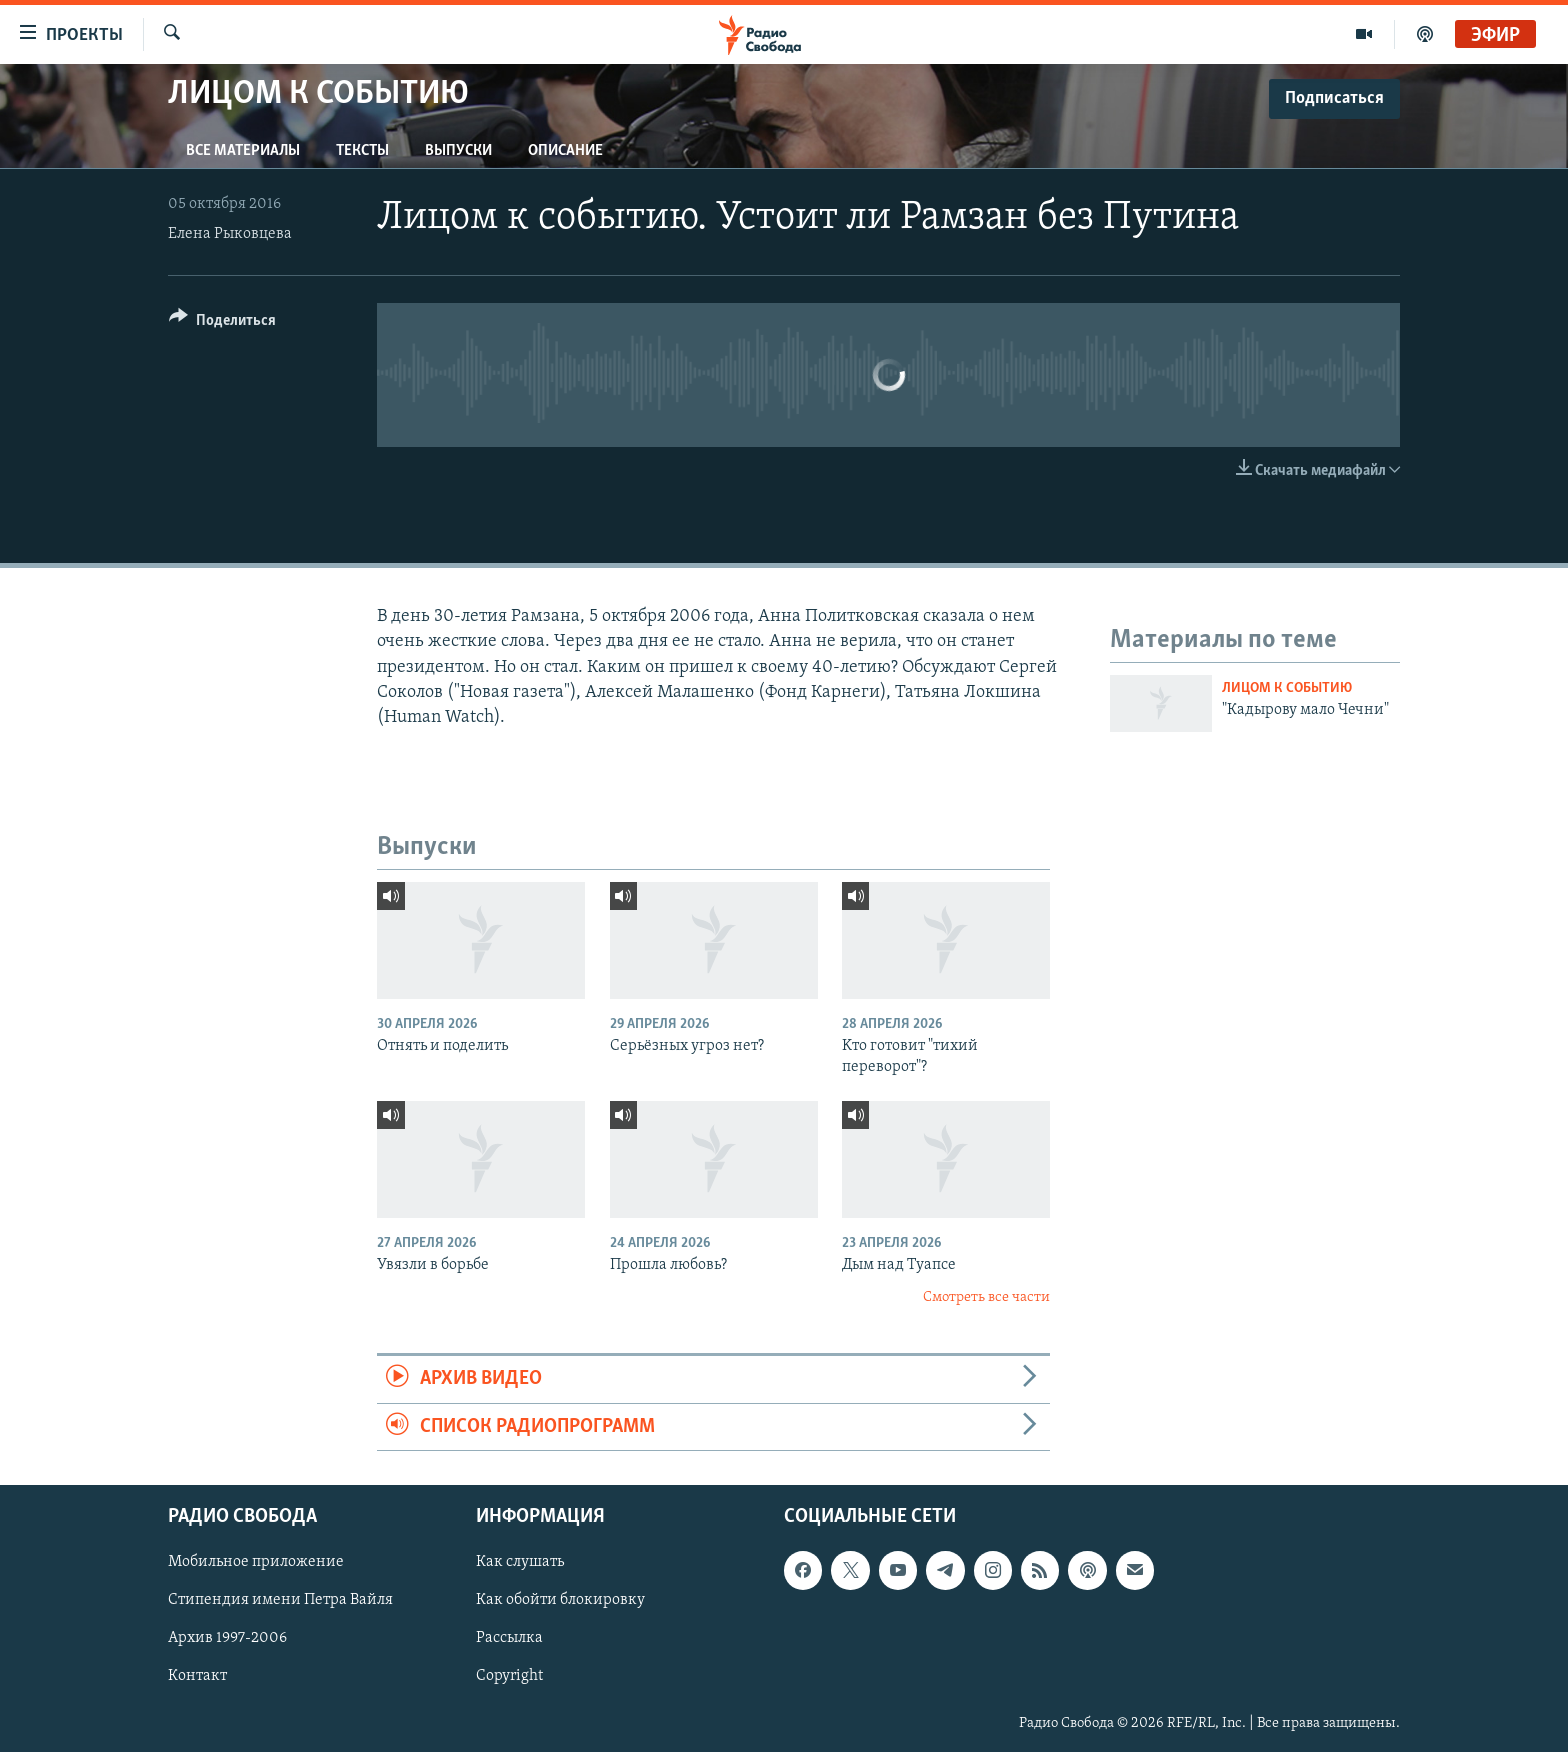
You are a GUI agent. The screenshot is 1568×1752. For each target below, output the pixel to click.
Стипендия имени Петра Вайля (280, 1600)
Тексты (362, 151)
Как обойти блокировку (560, 1600)
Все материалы (243, 151)
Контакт (197, 1676)
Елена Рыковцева (230, 234)
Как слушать (520, 1562)
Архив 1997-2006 (227, 1638)
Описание (565, 151)
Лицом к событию (1287, 688)
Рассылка (509, 1638)
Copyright (509, 1676)
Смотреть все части (986, 1297)
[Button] (222, 323)
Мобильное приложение (256, 1562)
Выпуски (458, 151)
